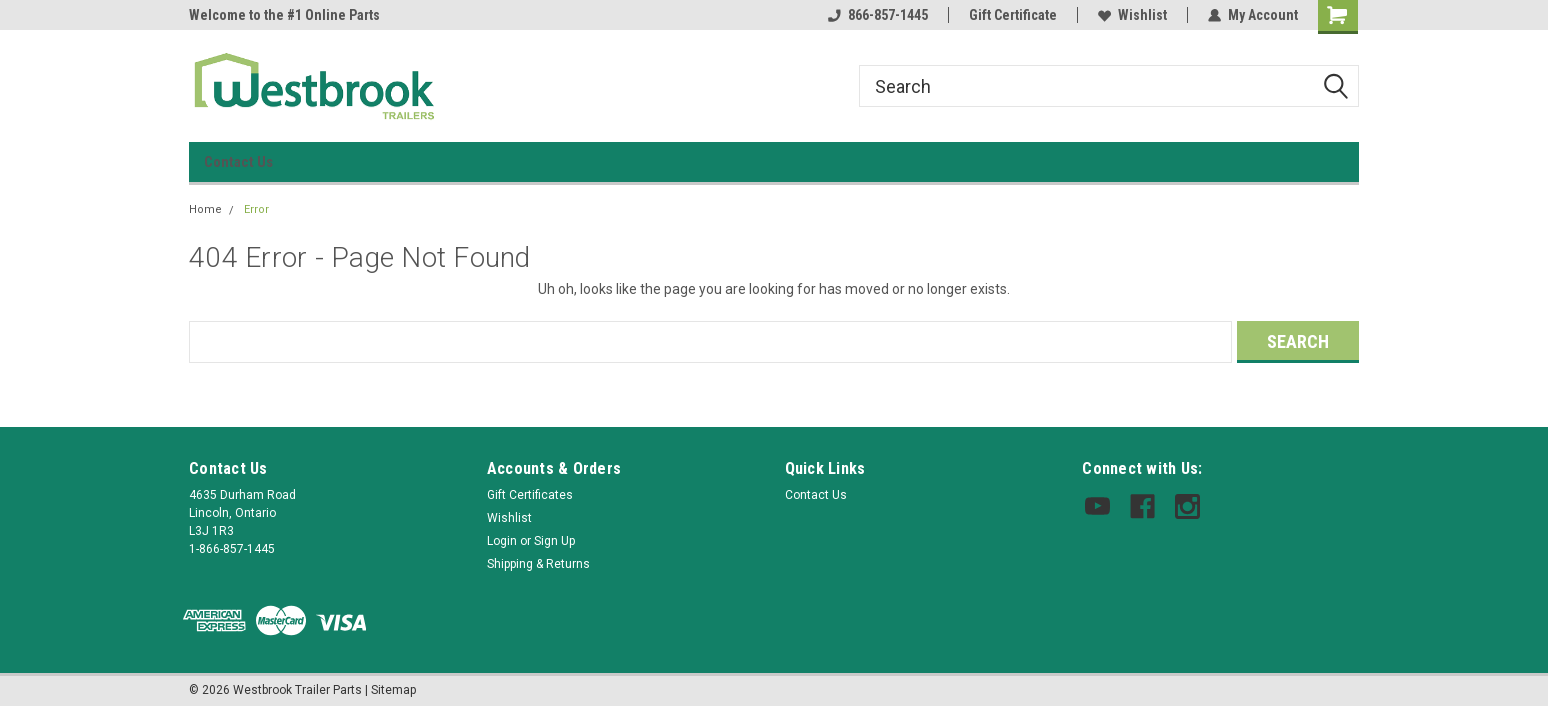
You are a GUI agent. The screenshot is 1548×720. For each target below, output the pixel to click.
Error (256, 209)
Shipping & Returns (538, 564)
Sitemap (393, 690)
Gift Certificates (530, 495)
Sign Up (554, 541)
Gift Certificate (1013, 15)
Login (502, 541)
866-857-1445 (878, 15)
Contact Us (238, 162)
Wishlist (1132, 15)
